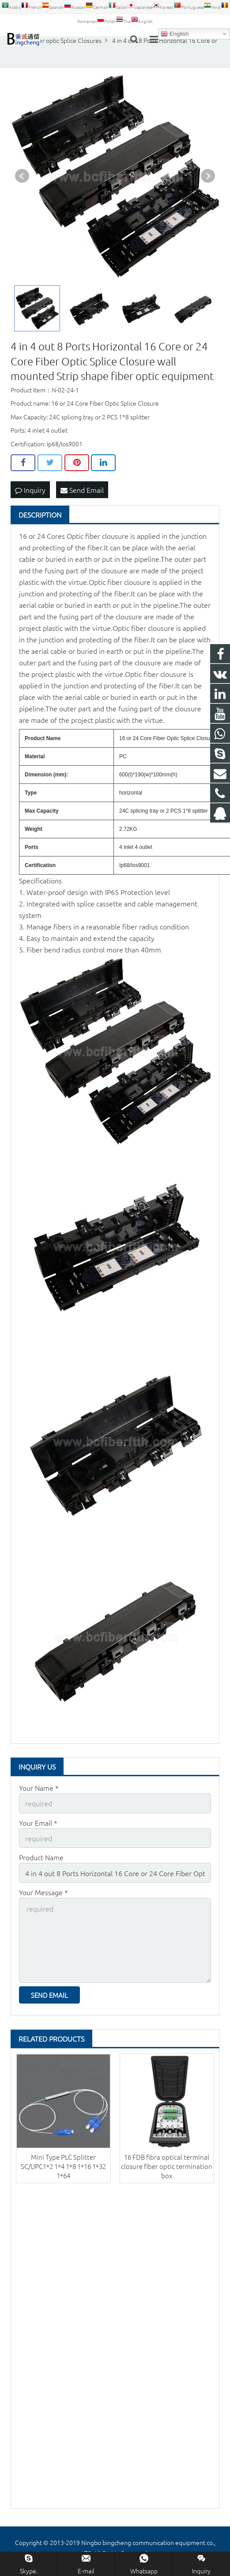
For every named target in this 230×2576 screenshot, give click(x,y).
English (175, 34)
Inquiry (30, 490)
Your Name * (39, 1788)
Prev (22, 176)
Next (208, 176)
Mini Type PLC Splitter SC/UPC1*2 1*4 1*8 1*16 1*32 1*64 (63, 2166)
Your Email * (38, 1822)
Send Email (82, 490)
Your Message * (43, 1892)
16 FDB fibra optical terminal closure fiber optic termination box (166, 2166)
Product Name (41, 1857)
